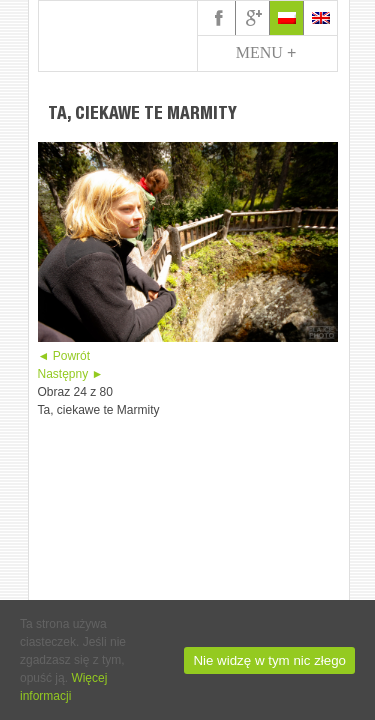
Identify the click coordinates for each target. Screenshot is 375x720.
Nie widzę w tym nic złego (269, 660)
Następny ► (71, 374)
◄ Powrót (64, 356)
